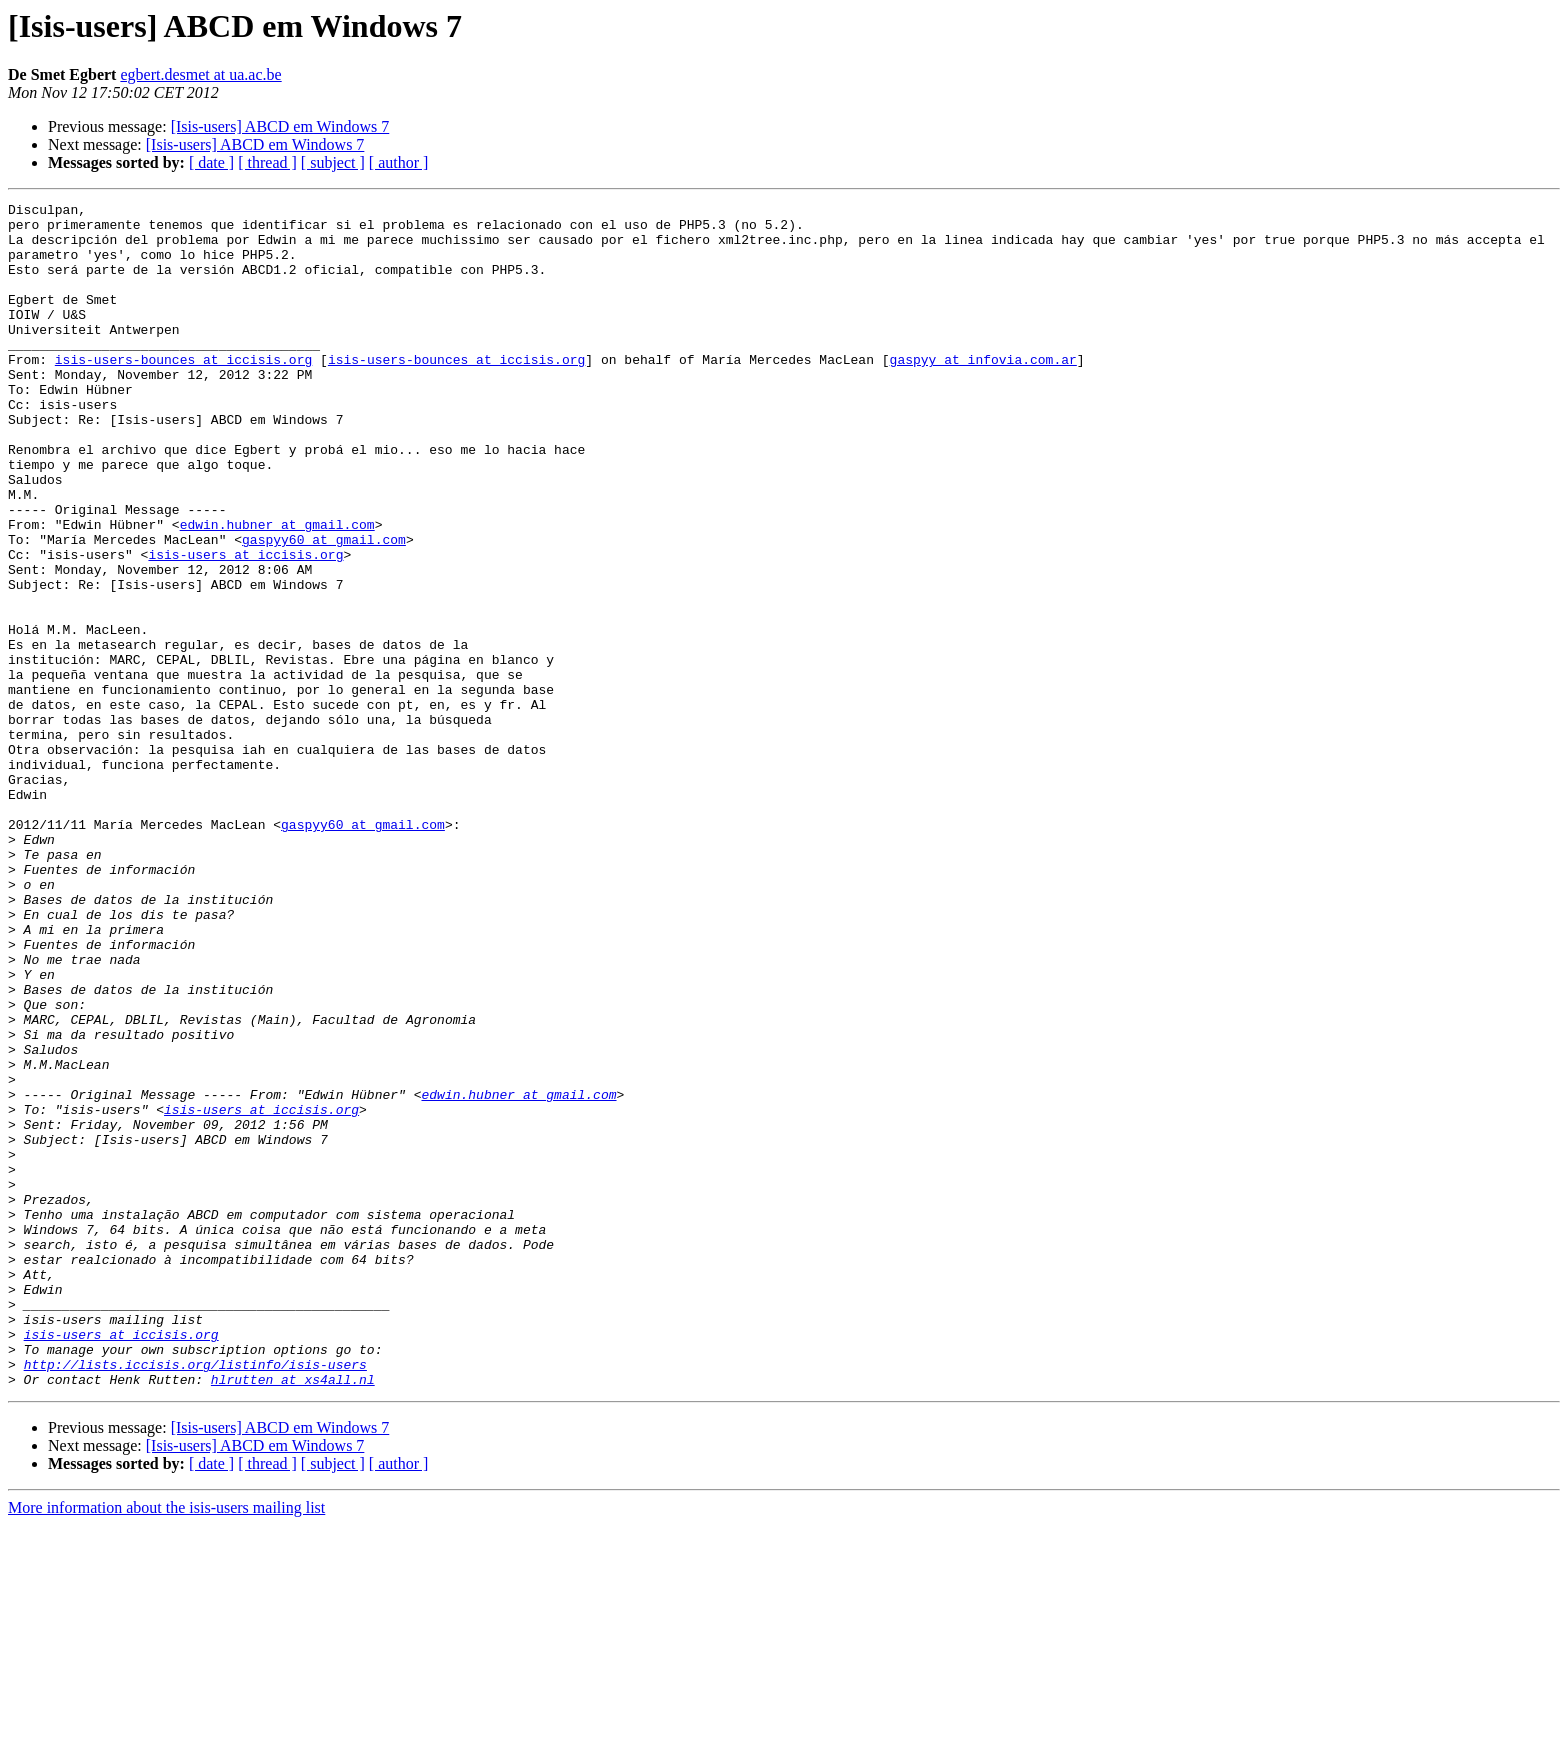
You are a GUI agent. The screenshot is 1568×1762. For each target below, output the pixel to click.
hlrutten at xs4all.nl (293, 1616)
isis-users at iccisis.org (245, 626)
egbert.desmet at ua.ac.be (200, 74)
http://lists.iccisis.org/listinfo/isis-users (195, 1598)
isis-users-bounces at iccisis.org (183, 392)
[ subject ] (333, 162)
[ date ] (211, 162)
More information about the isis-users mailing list (166, 1744)
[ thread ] (267, 162)
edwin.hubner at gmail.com (277, 590)
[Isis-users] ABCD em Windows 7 (280, 126)
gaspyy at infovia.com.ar (982, 392)
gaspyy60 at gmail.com (324, 608)
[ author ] (399, 162)
